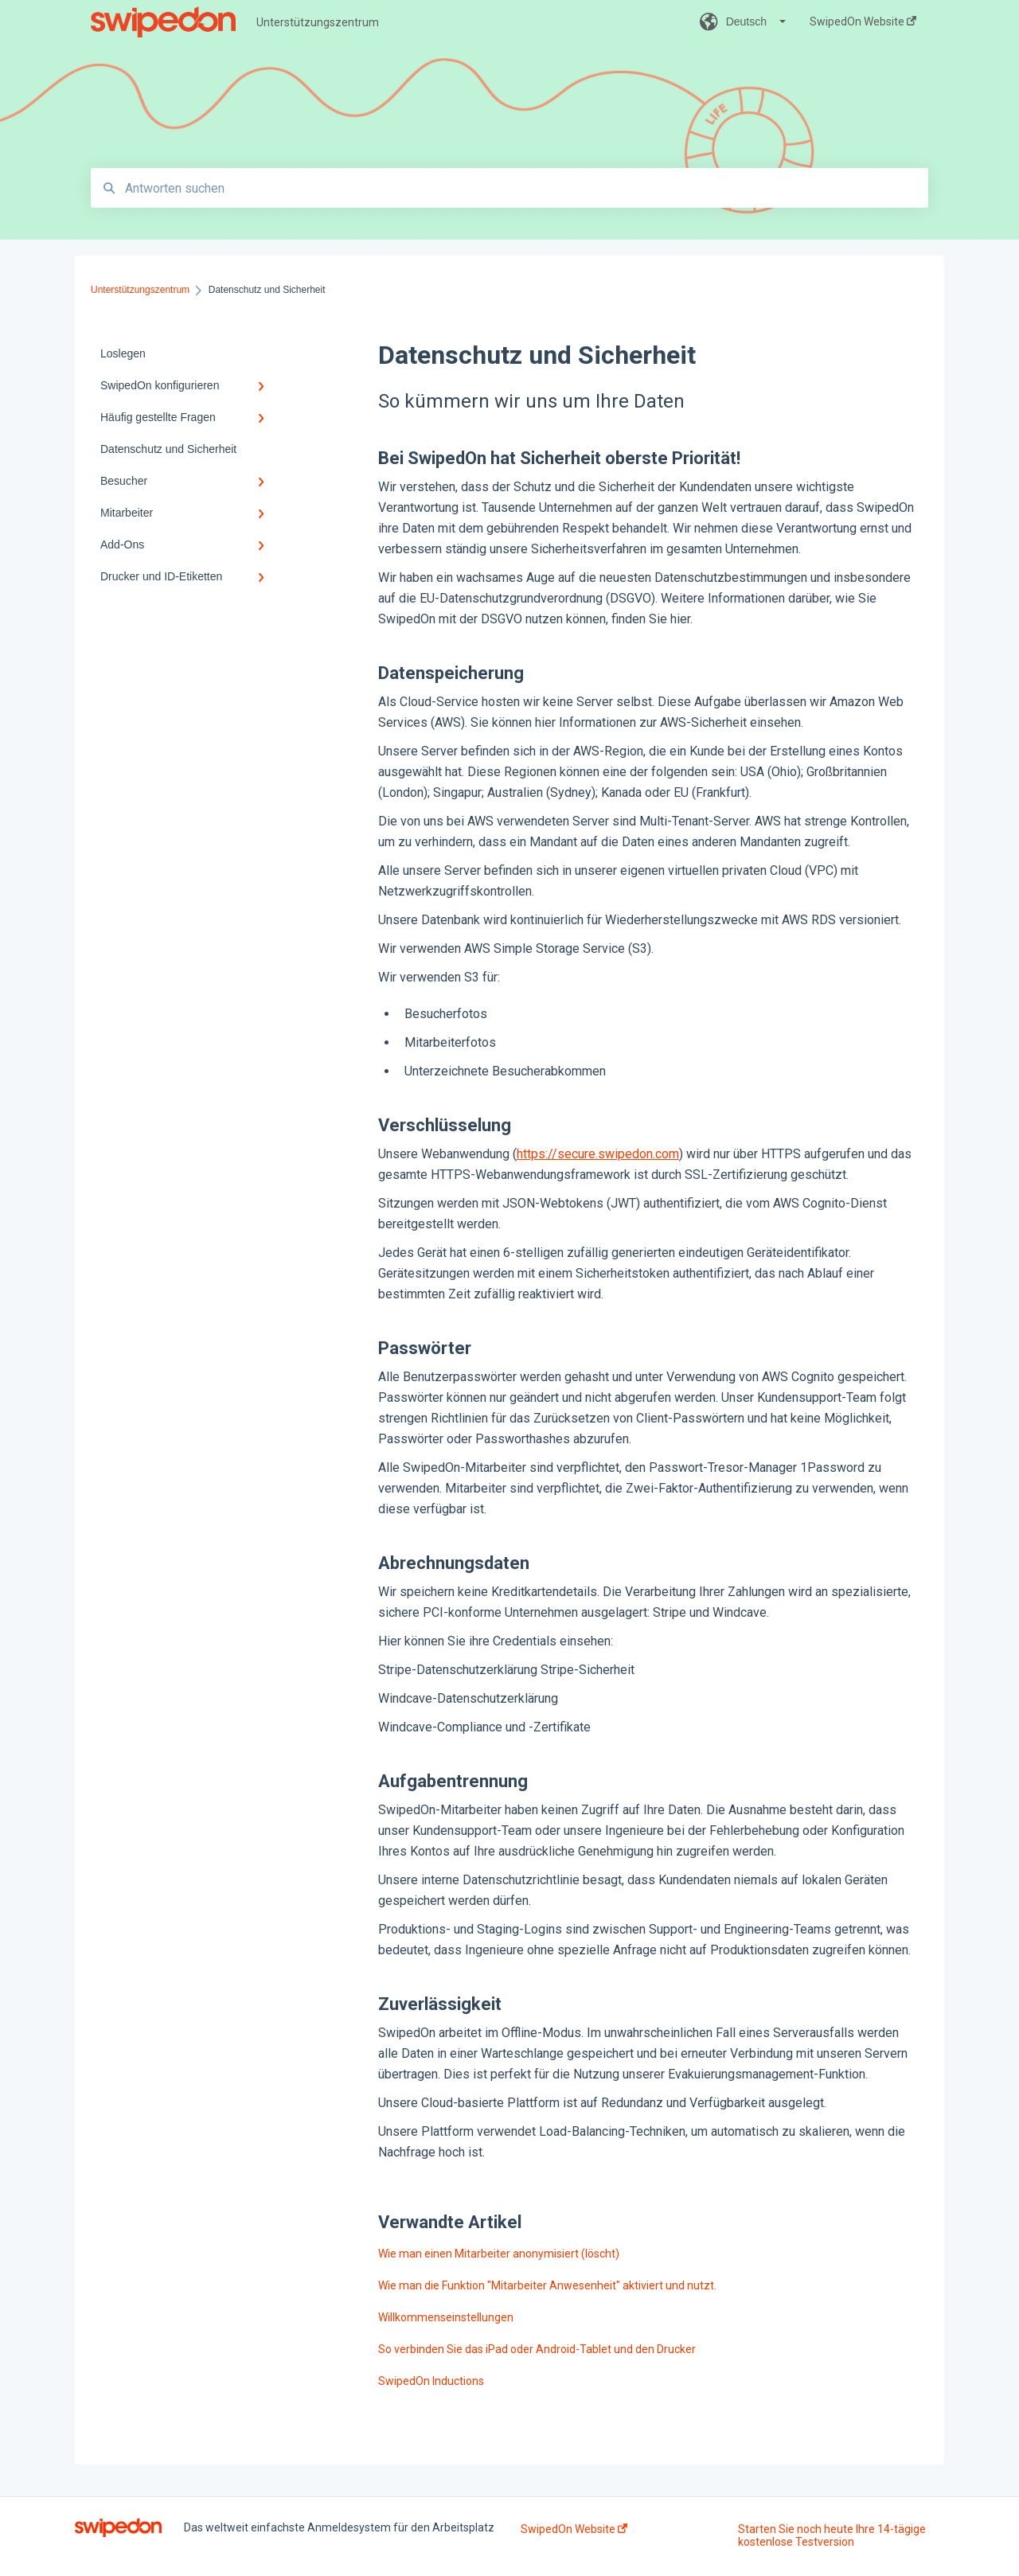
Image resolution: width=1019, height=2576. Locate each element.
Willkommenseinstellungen (445, 2317)
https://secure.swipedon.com (598, 1153)
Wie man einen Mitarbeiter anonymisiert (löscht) (498, 2253)
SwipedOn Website (574, 2529)
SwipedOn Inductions (431, 2381)
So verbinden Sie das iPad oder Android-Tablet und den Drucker (537, 2349)
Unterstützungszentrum (317, 22)
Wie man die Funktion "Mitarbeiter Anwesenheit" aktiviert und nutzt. (547, 2285)
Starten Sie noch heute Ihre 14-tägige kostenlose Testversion (832, 2535)
